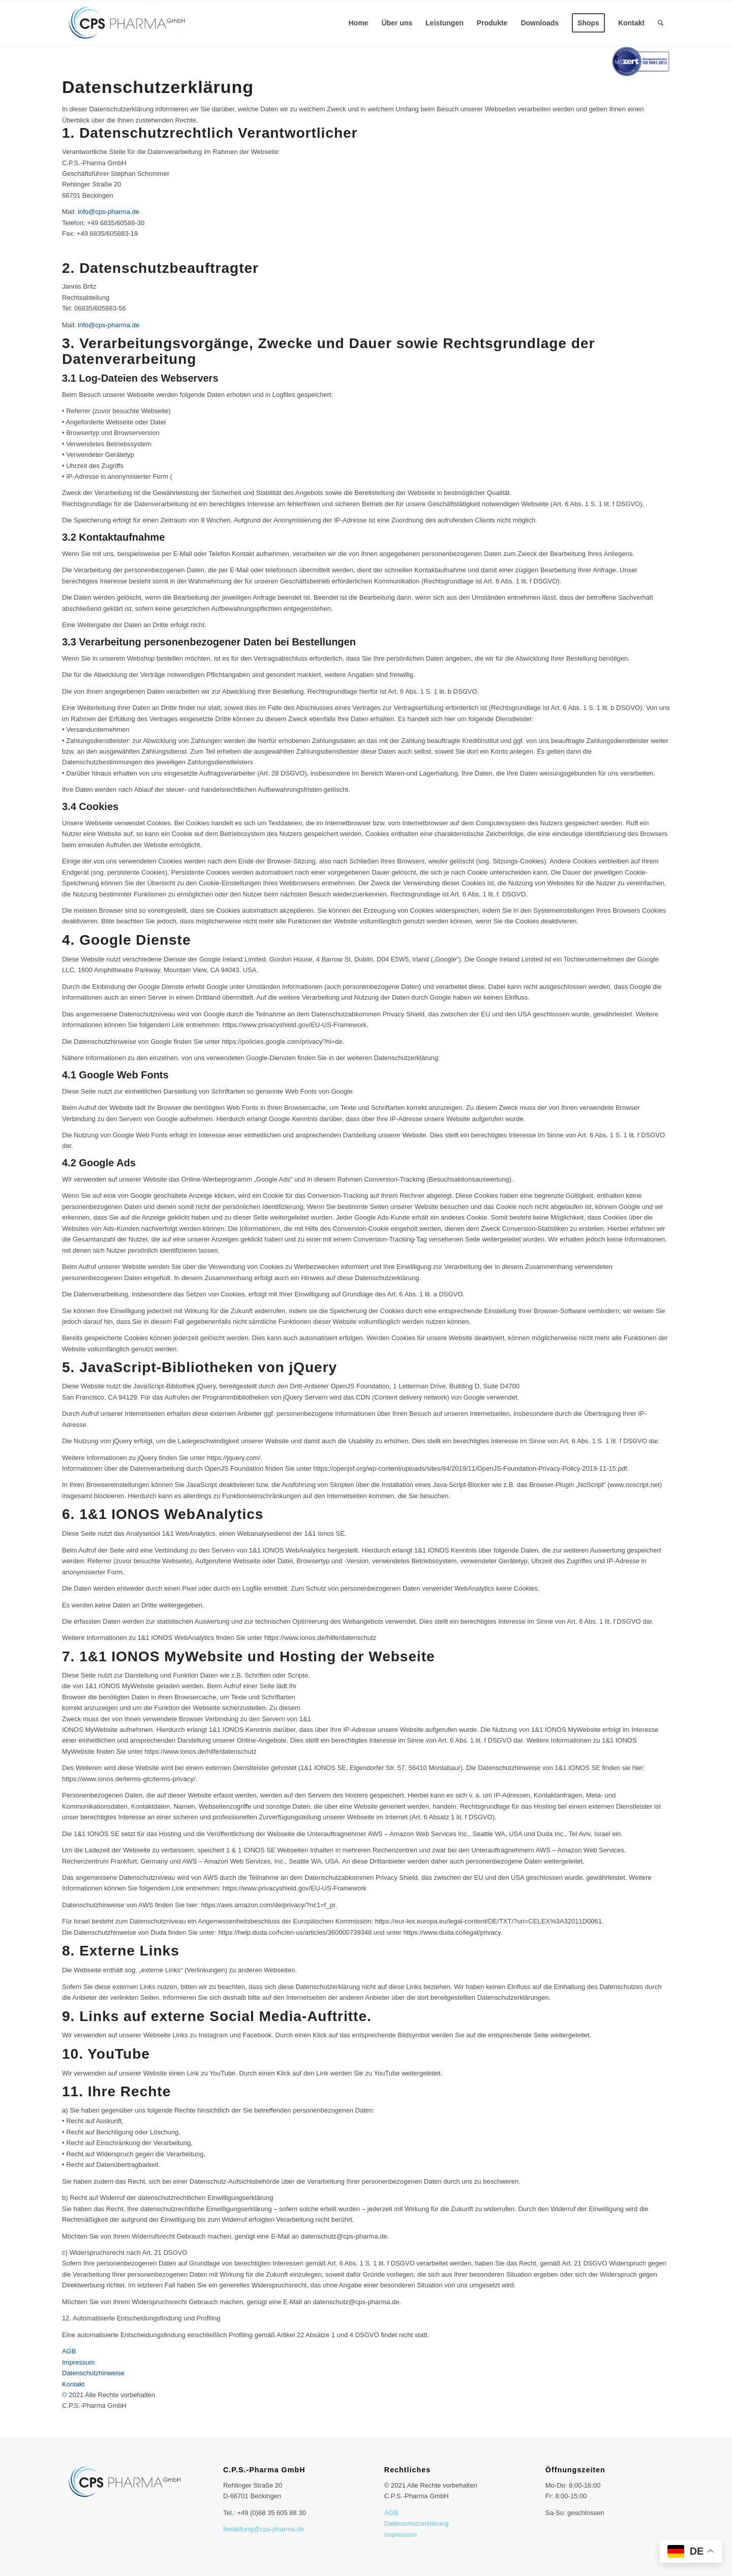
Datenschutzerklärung (416, 2523)
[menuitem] (358, 23)
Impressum (400, 2534)
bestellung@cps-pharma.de (263, 2529)
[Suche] (660, 23)
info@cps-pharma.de (108, 211)
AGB (391, 2513)
